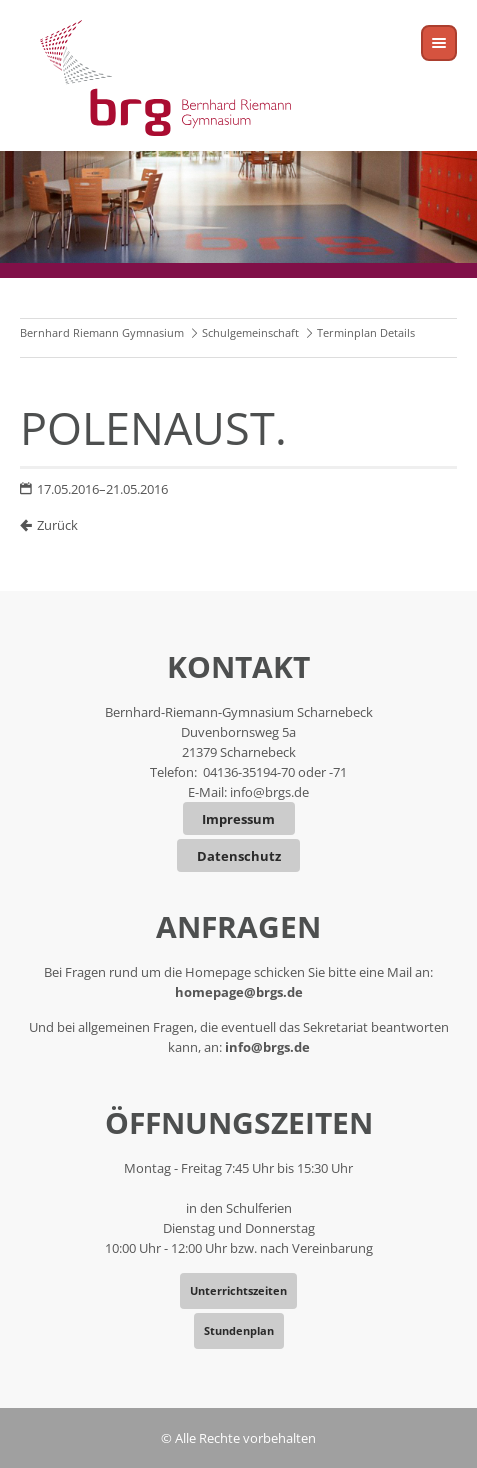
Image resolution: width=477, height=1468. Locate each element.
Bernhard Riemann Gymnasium (102, 332)
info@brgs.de (269, 792)
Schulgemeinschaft (250, 332)
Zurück (57, 525)
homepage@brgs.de (239, 992)
